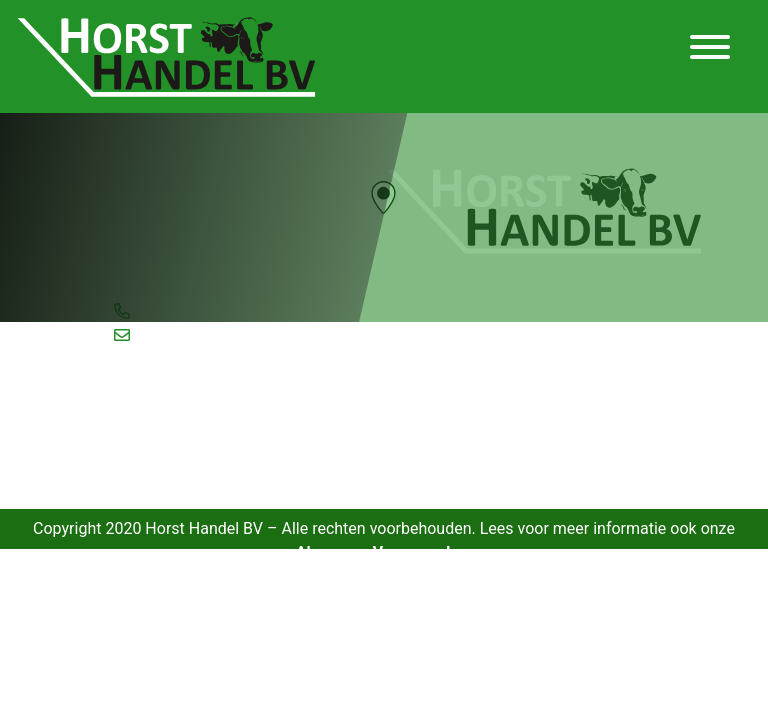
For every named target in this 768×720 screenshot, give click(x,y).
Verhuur (150, 495)
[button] (383, 197)
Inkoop (145, 449)
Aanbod (148, 403)
